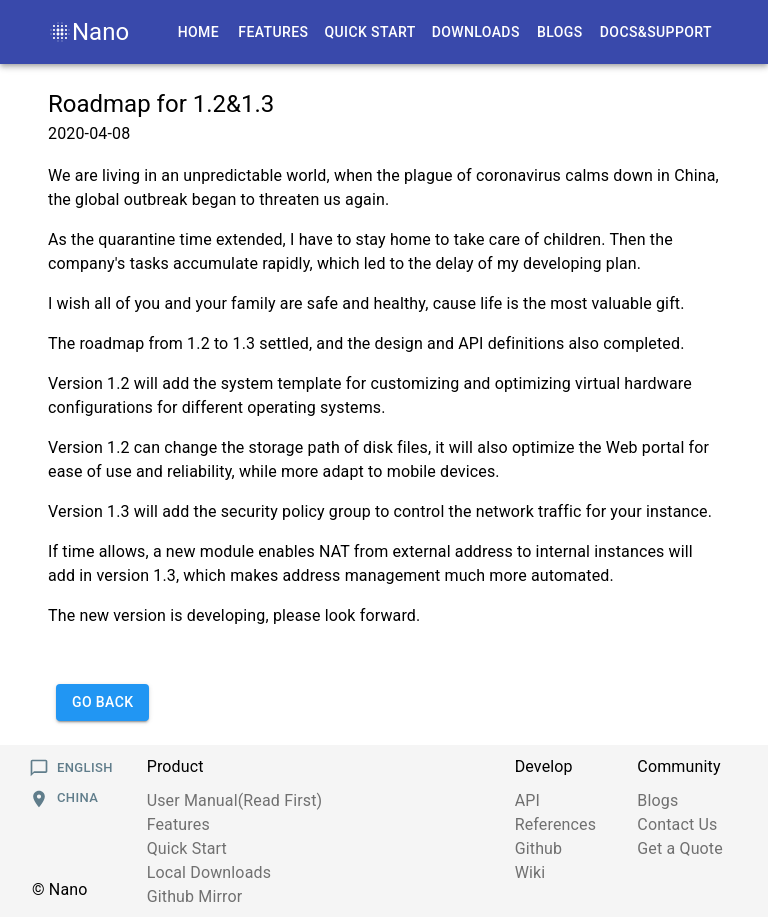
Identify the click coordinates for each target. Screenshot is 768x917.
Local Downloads (209, 872)
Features (178, 824)
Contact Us (677, 824)
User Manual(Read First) (235, 800)
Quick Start (187, 848)
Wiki (530, 872)
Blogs (657, 800)
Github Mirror (195, 896)
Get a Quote (680, 848)
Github (539, 848)
